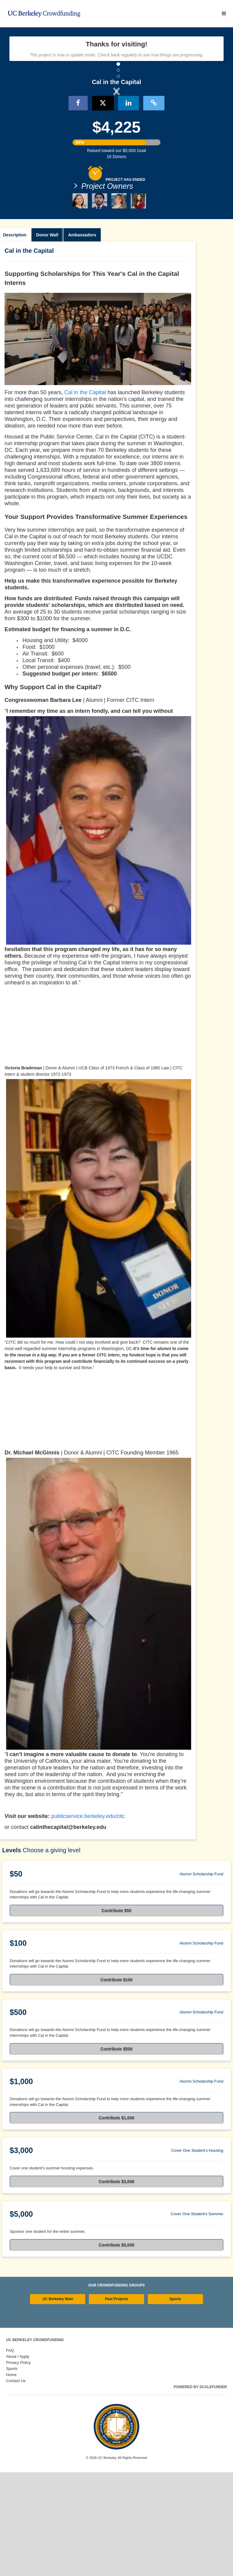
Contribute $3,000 (116, 2285)
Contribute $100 (116, 2083)
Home (11, 2478)
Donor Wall (47, 339)
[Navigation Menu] (224, 13)
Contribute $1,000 (116, 2221)
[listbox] (116, 142)
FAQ (10, 2454)
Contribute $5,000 (116, 2348)
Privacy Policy (18, 2466)
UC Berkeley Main (57, 2403)
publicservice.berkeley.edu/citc (88, 1920)
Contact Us (15, 2484)
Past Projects (116, 2403)
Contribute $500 (116, 2152)
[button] (38, 141)
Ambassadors (82, 339)
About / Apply (17, 2460)
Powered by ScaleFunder (200, 2491)
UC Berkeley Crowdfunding (35, 2444)
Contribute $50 (116, 2014)
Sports (175, 2403)
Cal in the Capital (85, 496)
